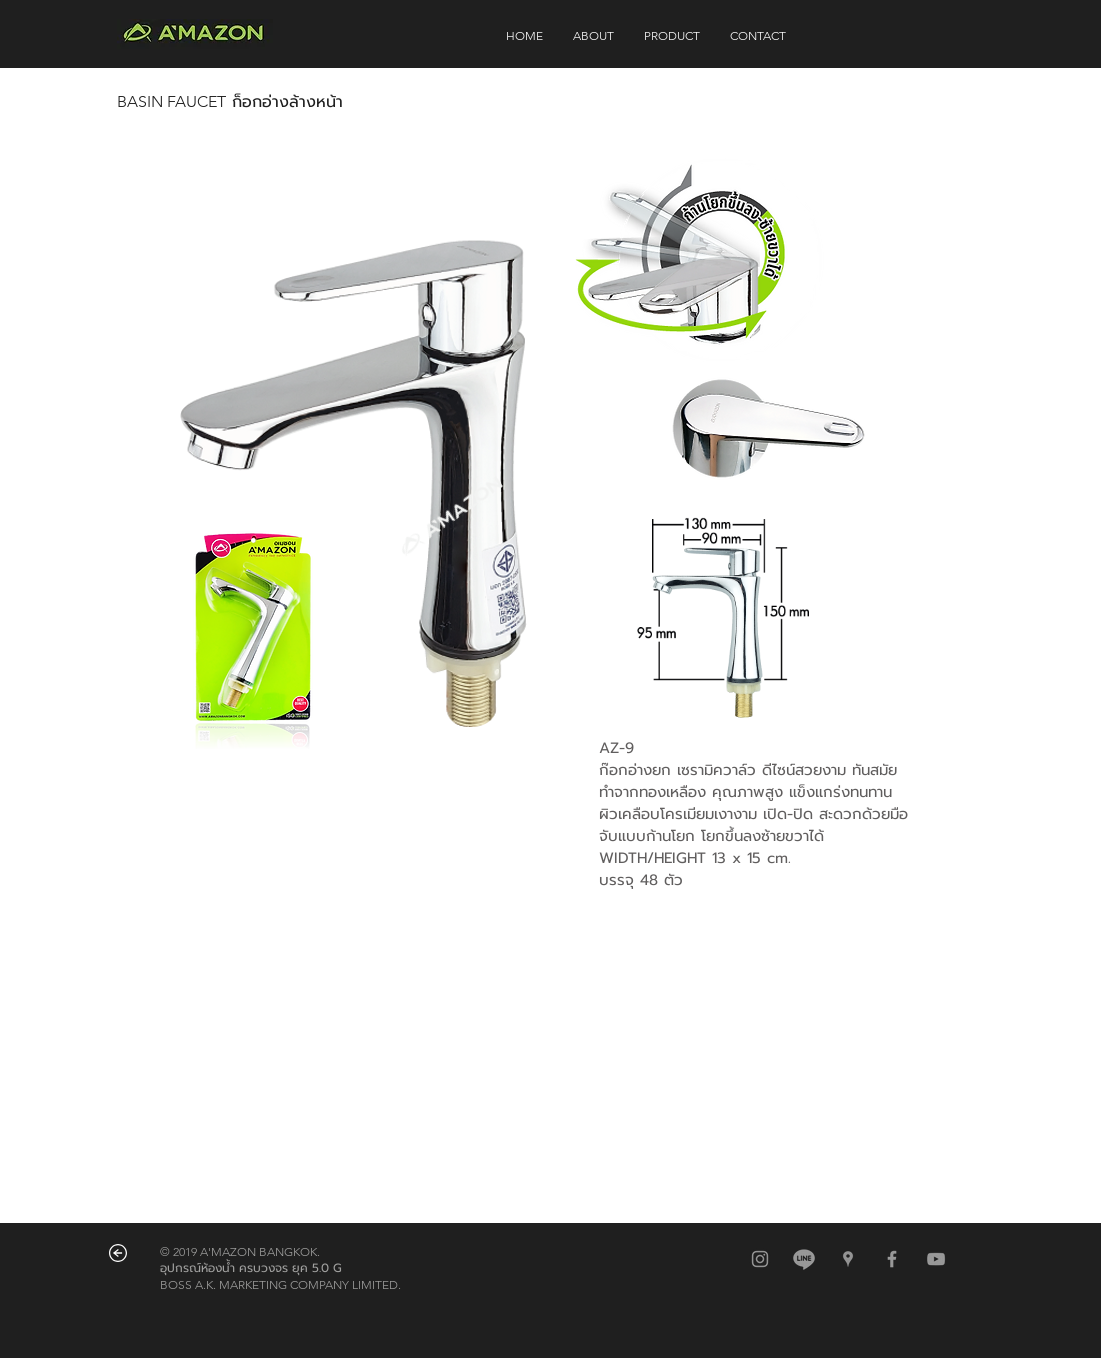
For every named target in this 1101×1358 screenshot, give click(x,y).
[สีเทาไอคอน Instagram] (760, 1259)
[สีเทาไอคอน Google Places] (848, 1259)
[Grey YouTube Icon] (936, 1259)
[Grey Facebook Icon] (892, 1259)
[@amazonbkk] (804, 1259)
